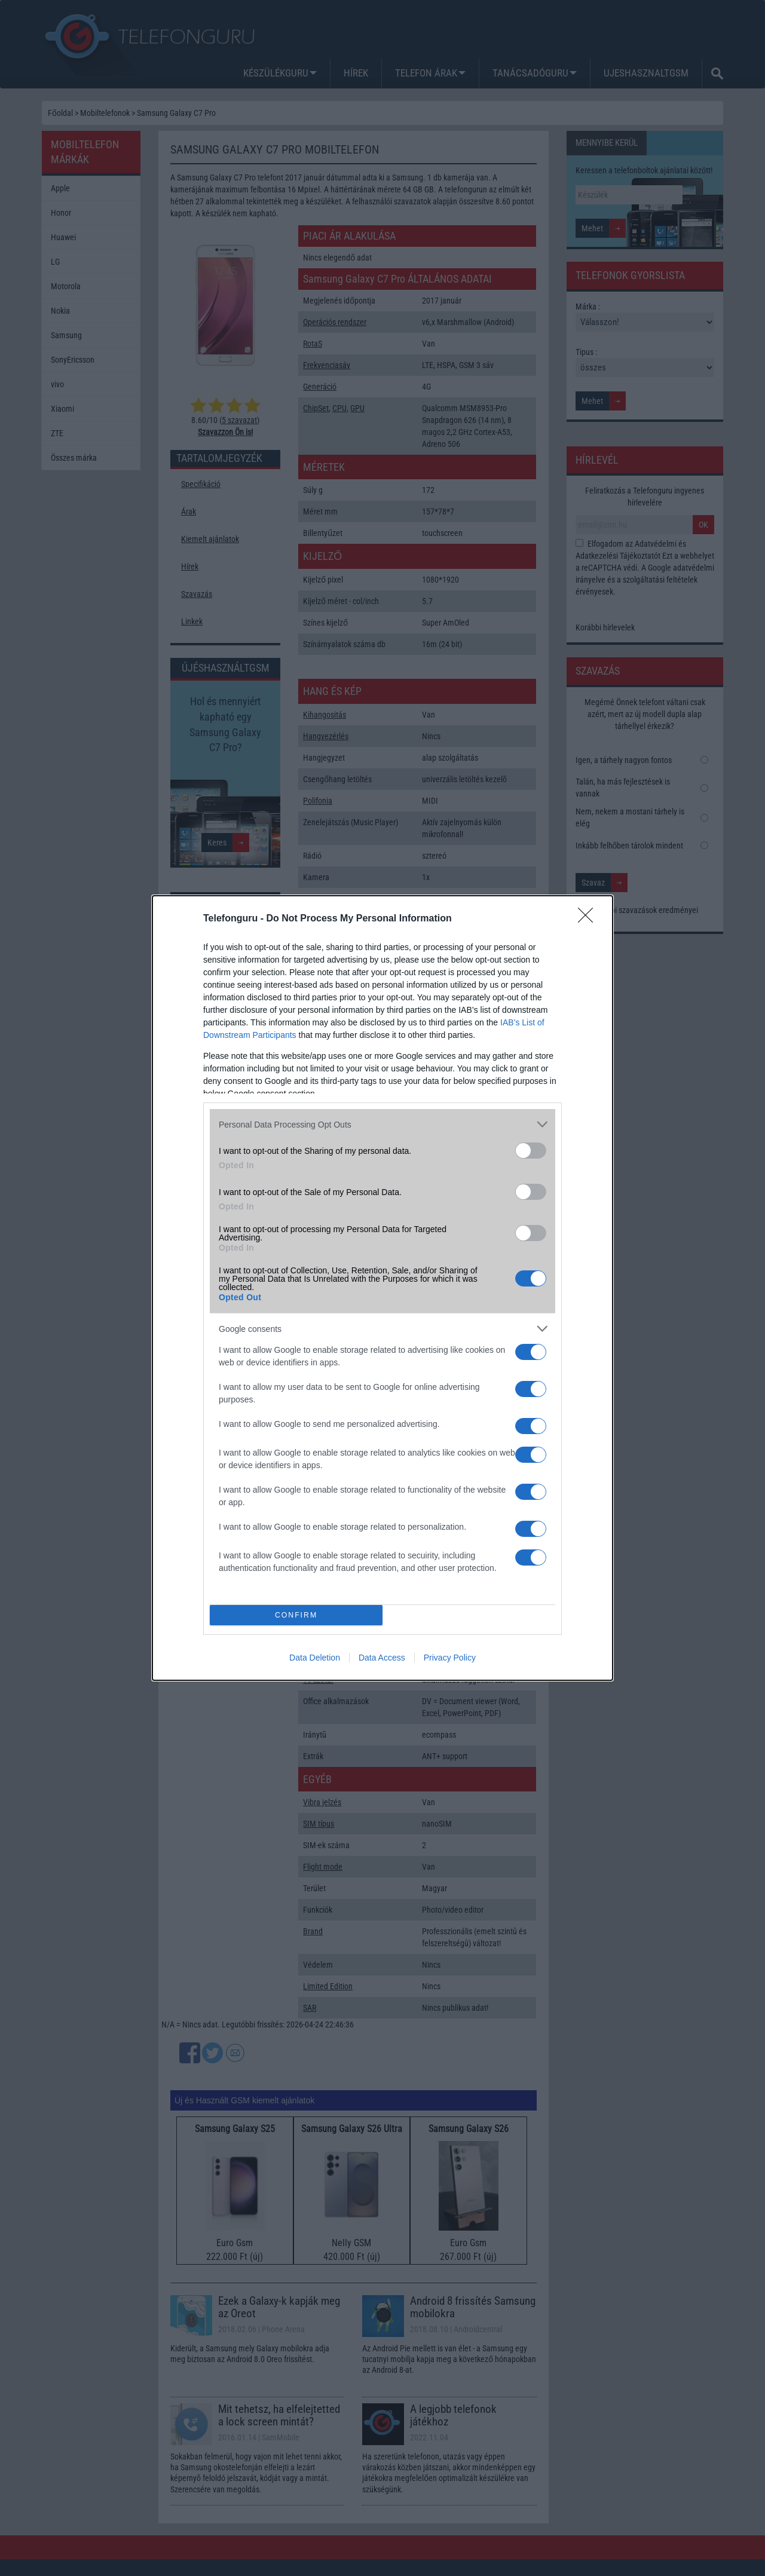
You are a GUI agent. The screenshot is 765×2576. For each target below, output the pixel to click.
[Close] (589, 919)
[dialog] (382, 1288)
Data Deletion (314, 1657)
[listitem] (382, 1124)
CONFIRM (296, 1615)
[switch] (530, 1150)
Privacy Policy (450, 1657)
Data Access (382, 1657)
